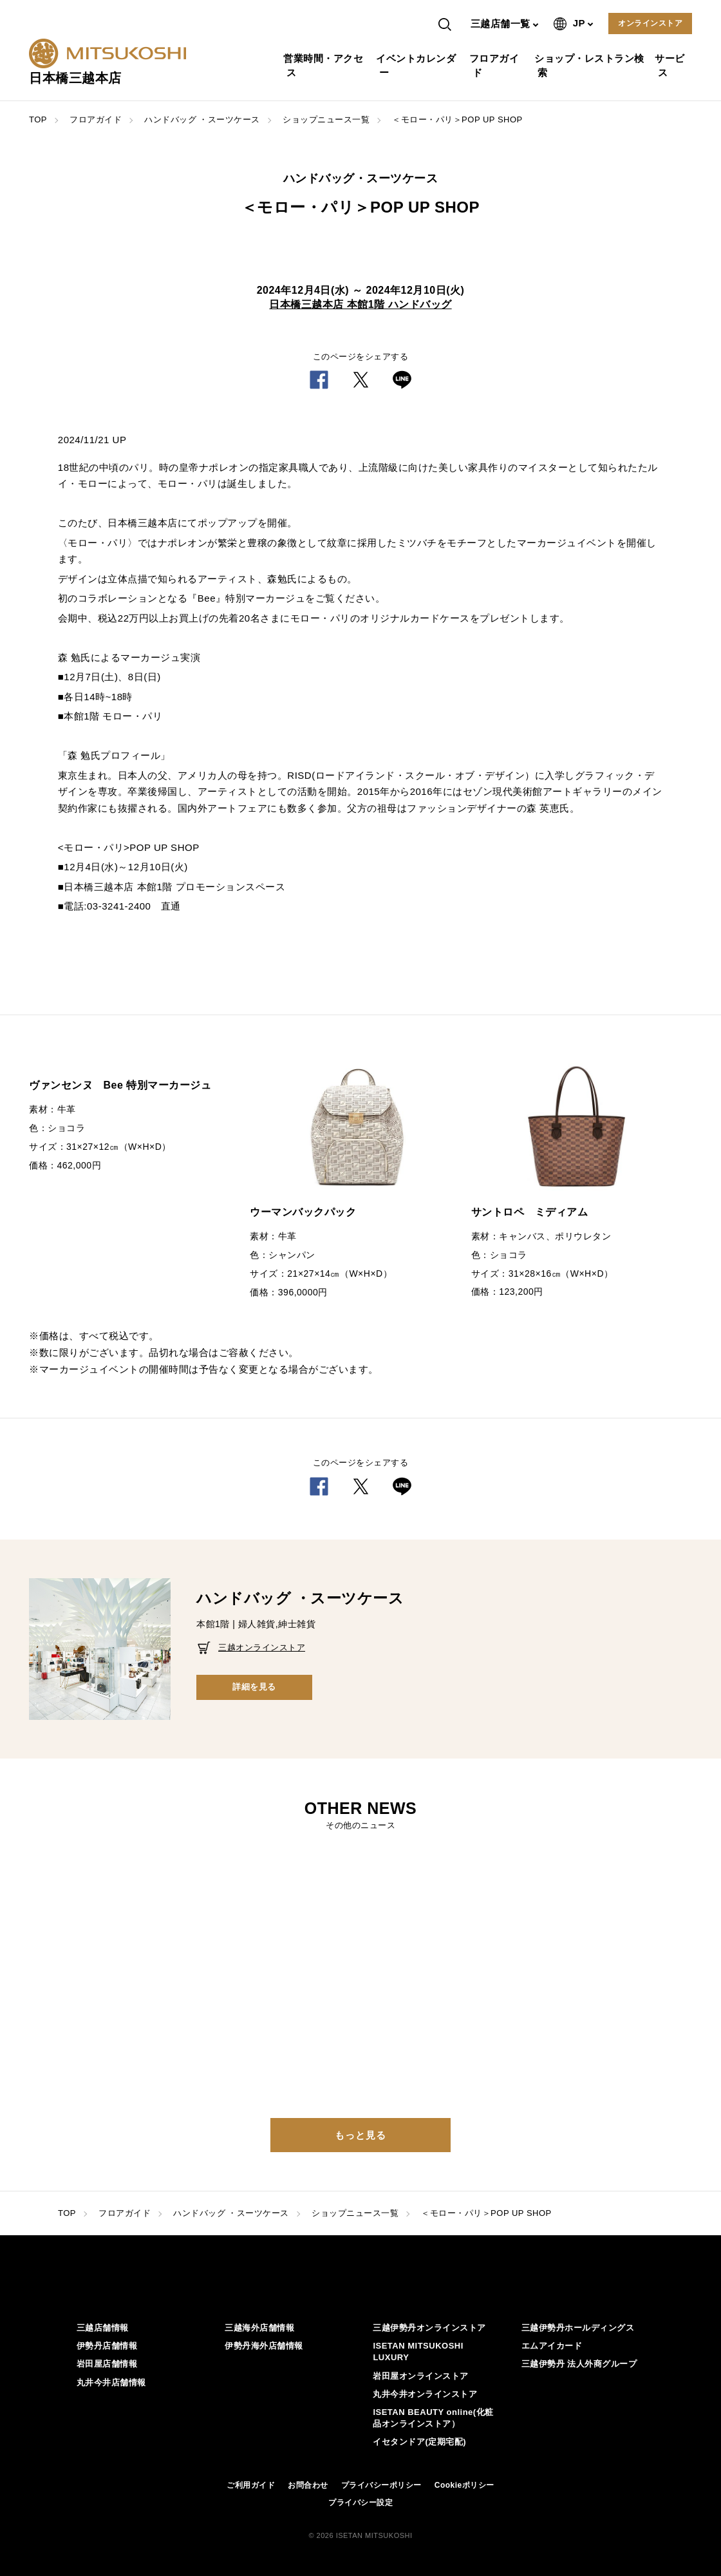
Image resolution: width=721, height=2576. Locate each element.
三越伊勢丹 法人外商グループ (579, 2364)
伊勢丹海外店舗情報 (264, 2346)
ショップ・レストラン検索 (591, 65)
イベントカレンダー (417, 65)
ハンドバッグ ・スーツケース (202, 119)
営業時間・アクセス (324, 65)
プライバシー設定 (360, 2502)
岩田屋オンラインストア (421, 2376)
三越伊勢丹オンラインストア (429, 2328)
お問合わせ (308, 2485)
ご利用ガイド (251, 2485)
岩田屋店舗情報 (107, 2364)
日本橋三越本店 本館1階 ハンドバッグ (360, 304)
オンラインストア (650, 23)
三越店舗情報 (103, 2328)
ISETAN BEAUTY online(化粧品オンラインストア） (433, 2417)
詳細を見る (254, 1687)
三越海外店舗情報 (259, 2328)
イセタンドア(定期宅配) (419, 2442)
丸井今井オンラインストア (425, 2394)
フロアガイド (496, 65)
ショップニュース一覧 (326, 119)
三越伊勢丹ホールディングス (578, 2328)
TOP (38, 119)
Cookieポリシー (464, 2485)
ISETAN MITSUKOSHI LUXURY (418, 2351)
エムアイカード (552, 2346)
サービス (671, 65)
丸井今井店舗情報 (111, 2382)
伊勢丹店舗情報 (107, 2346)
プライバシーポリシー (381, 2485)
